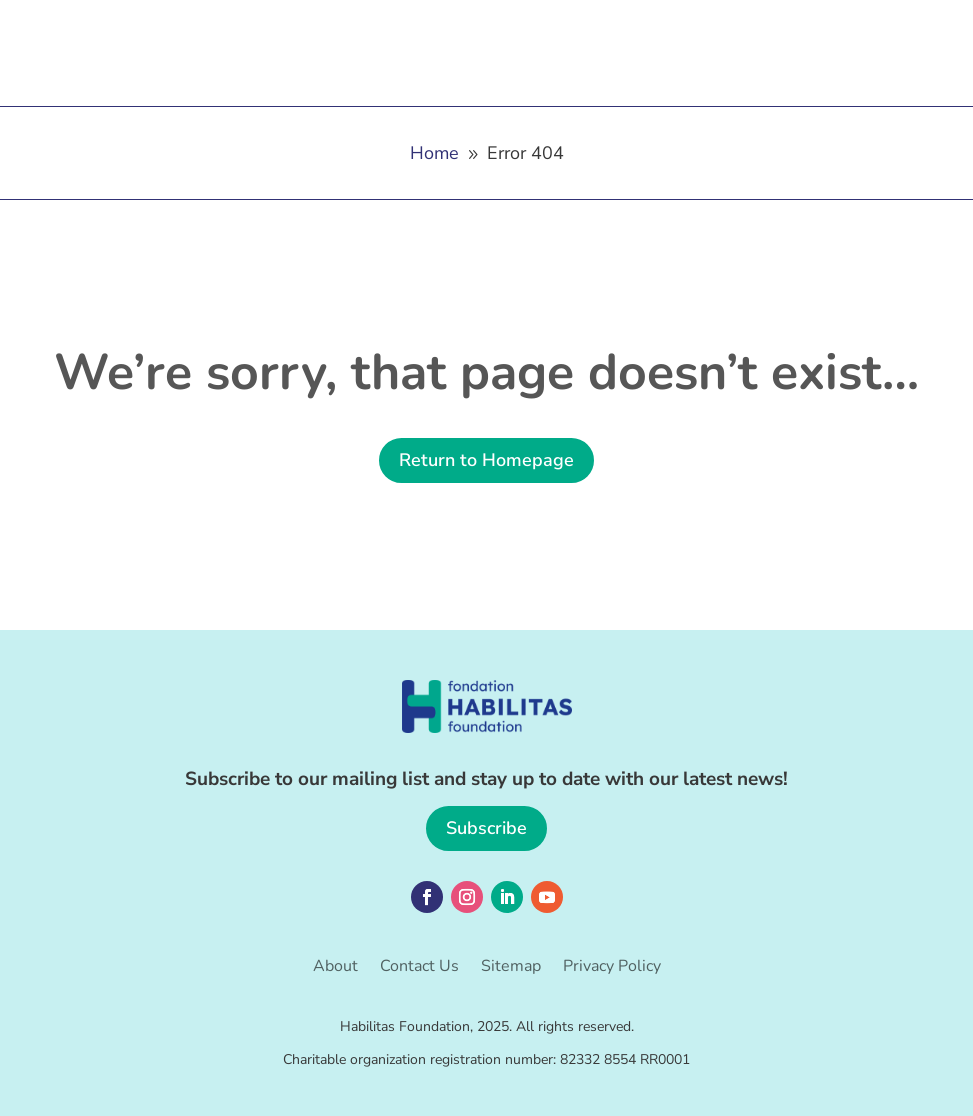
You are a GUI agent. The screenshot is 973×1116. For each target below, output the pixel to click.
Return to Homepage (486, 460)
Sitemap (511, 968)
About (335, 968)
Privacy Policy (612, 968)
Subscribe (486, 828)
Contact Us (419, 968)
